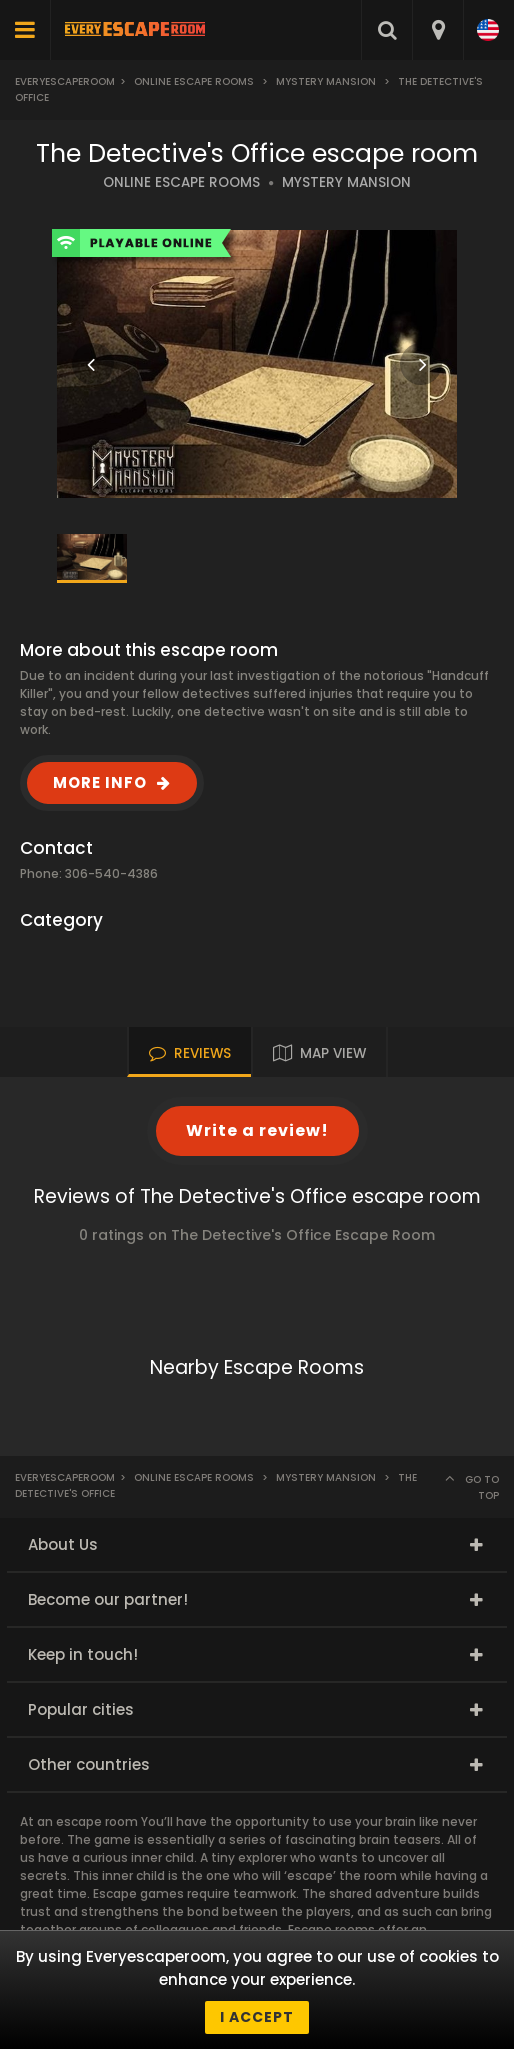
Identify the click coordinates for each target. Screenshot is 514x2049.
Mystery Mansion (326, 81)
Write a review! (257, 1130)
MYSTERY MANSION (346, 182)
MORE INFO (100, 782)
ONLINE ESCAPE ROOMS (181, 182)
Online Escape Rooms (194, 81)
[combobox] (437, 30)
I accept (257, 2017)
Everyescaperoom (65, 81)
